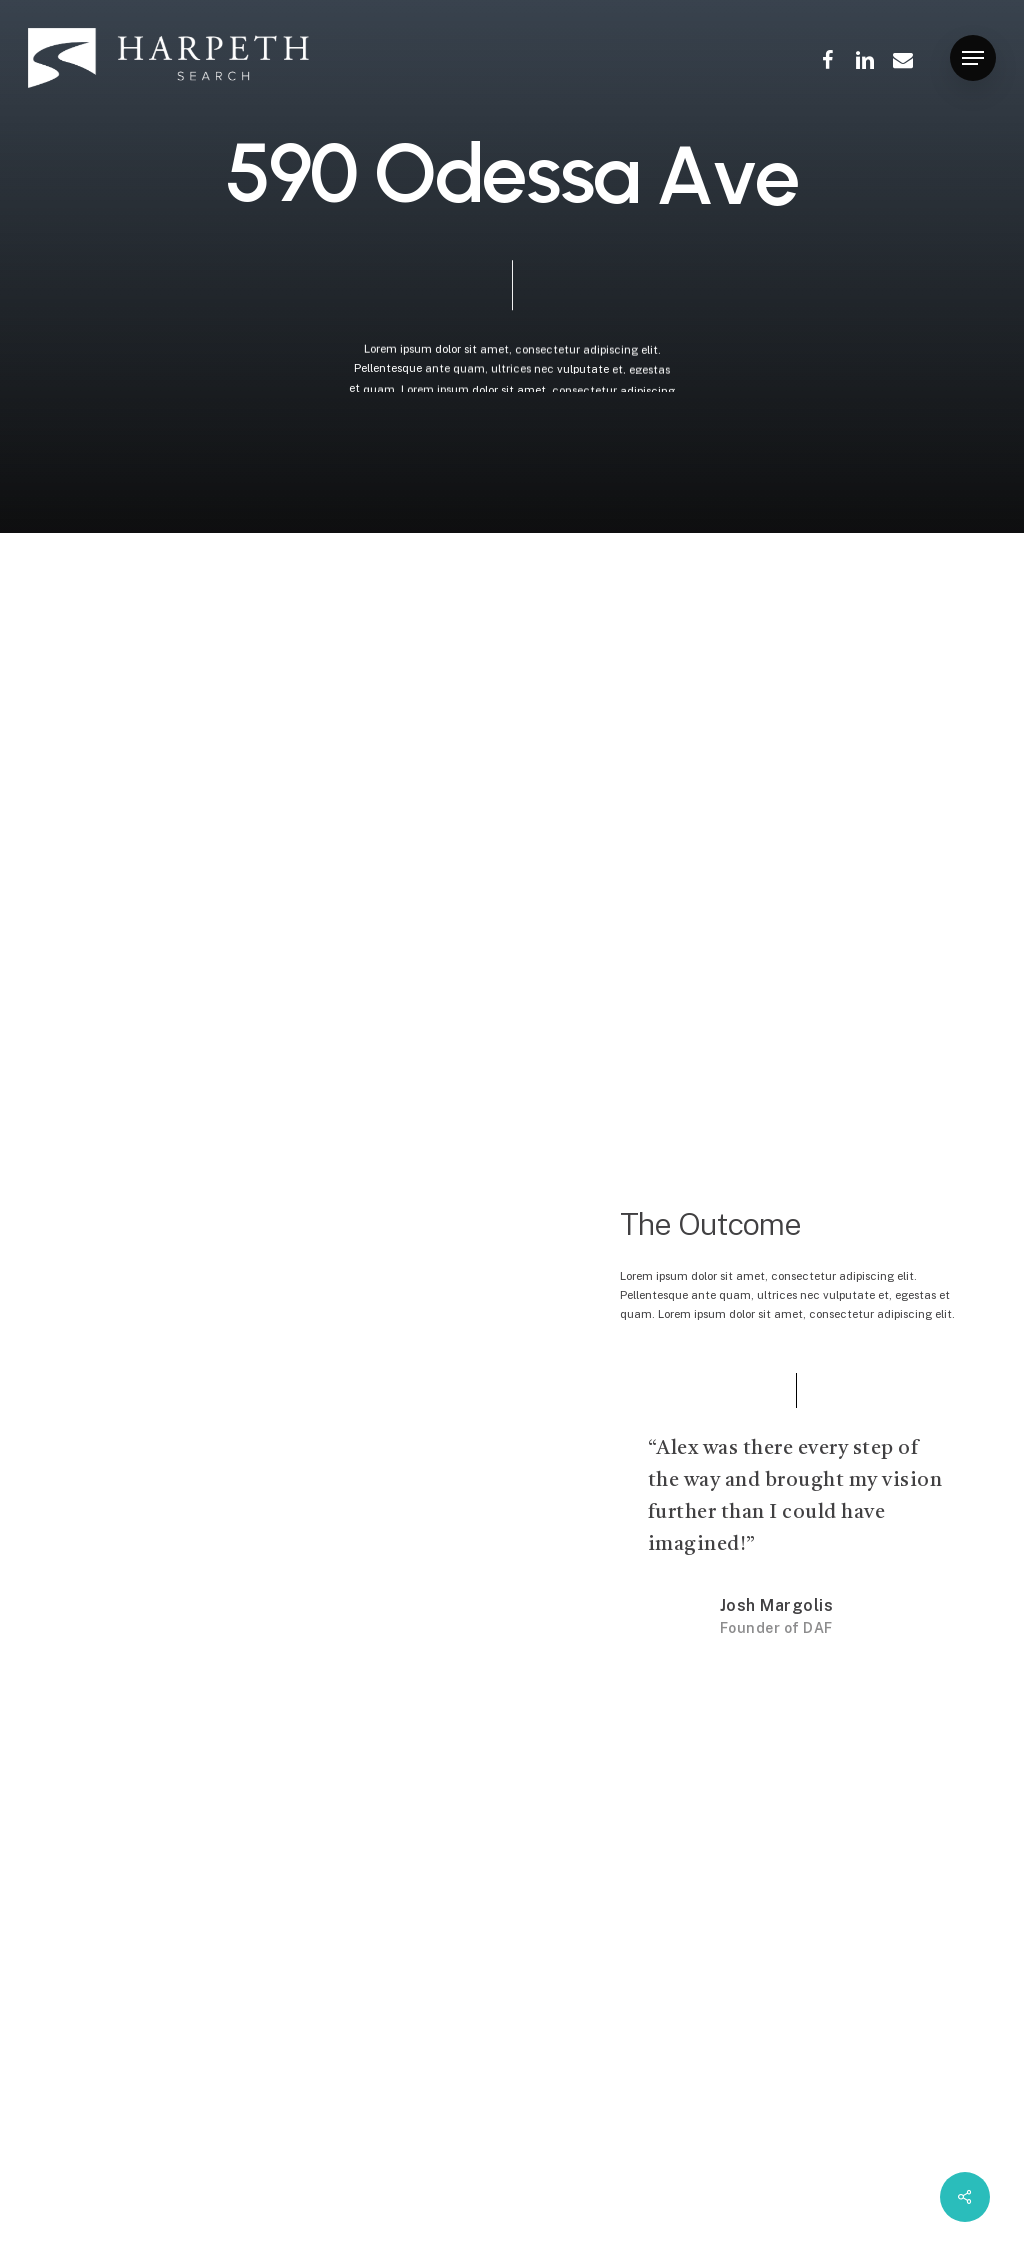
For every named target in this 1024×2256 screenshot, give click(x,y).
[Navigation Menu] (973, 58)
